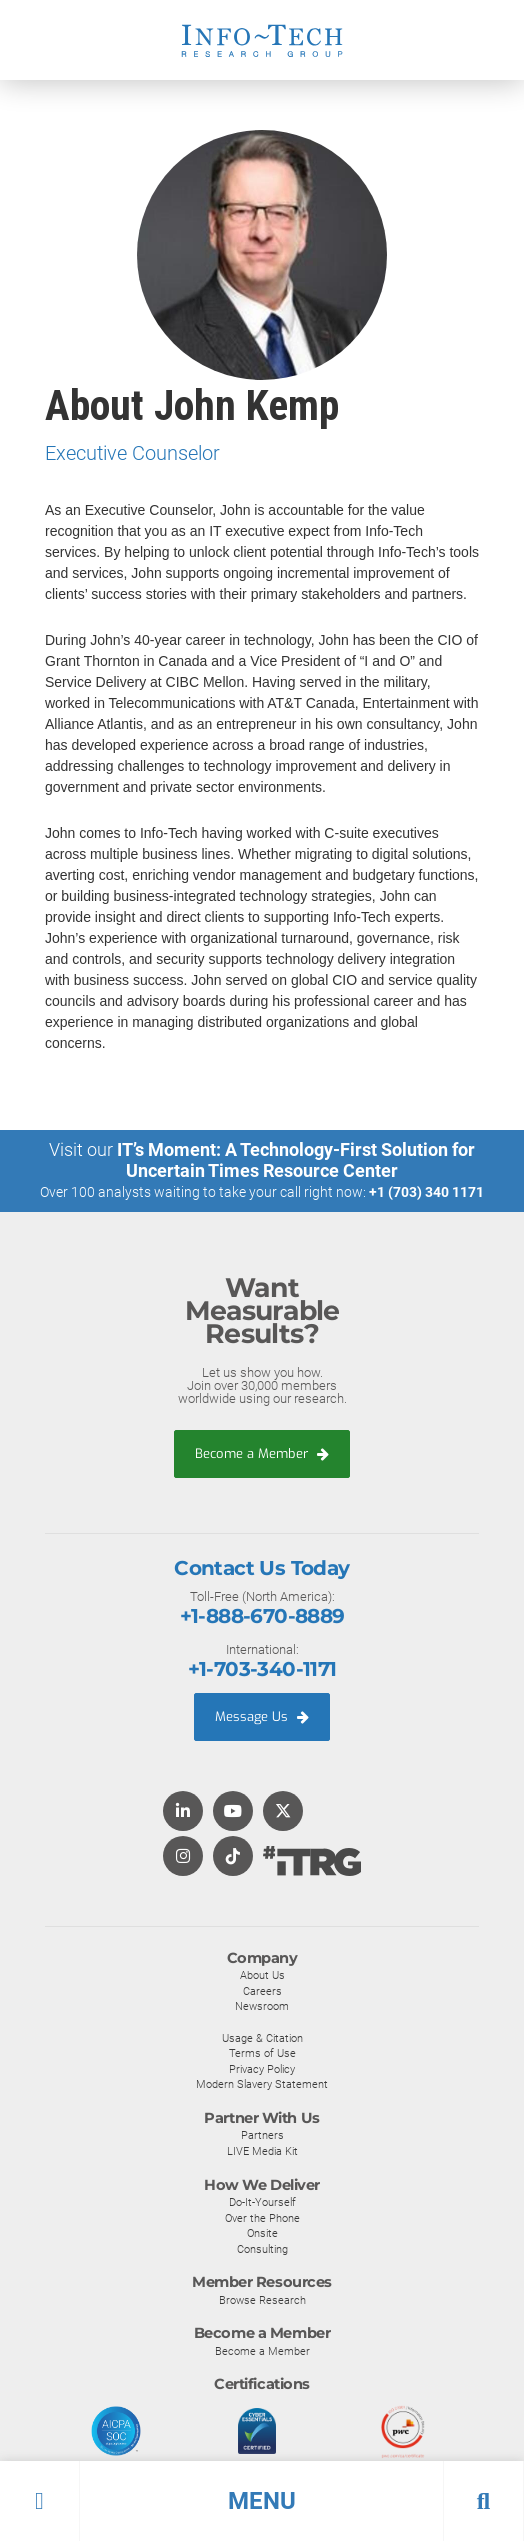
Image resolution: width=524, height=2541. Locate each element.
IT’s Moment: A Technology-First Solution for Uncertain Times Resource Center (296, 1160)
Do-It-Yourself (262, 2202)
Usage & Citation (262, 2038)
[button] (262, 2501)
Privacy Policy (262, 2069)
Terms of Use (262, 2053)
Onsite (262, 2233)
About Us (262, 1975)
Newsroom (262, 2006)
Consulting (262, 2249)
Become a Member (262, 1453)
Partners (262, 2135)
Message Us (262, 1716)
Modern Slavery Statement (262, 2084)
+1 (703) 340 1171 (426, 1192)
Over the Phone (262, 2218)
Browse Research (262, 2300)
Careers (262, 1991)
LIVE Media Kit (262, 2151)
